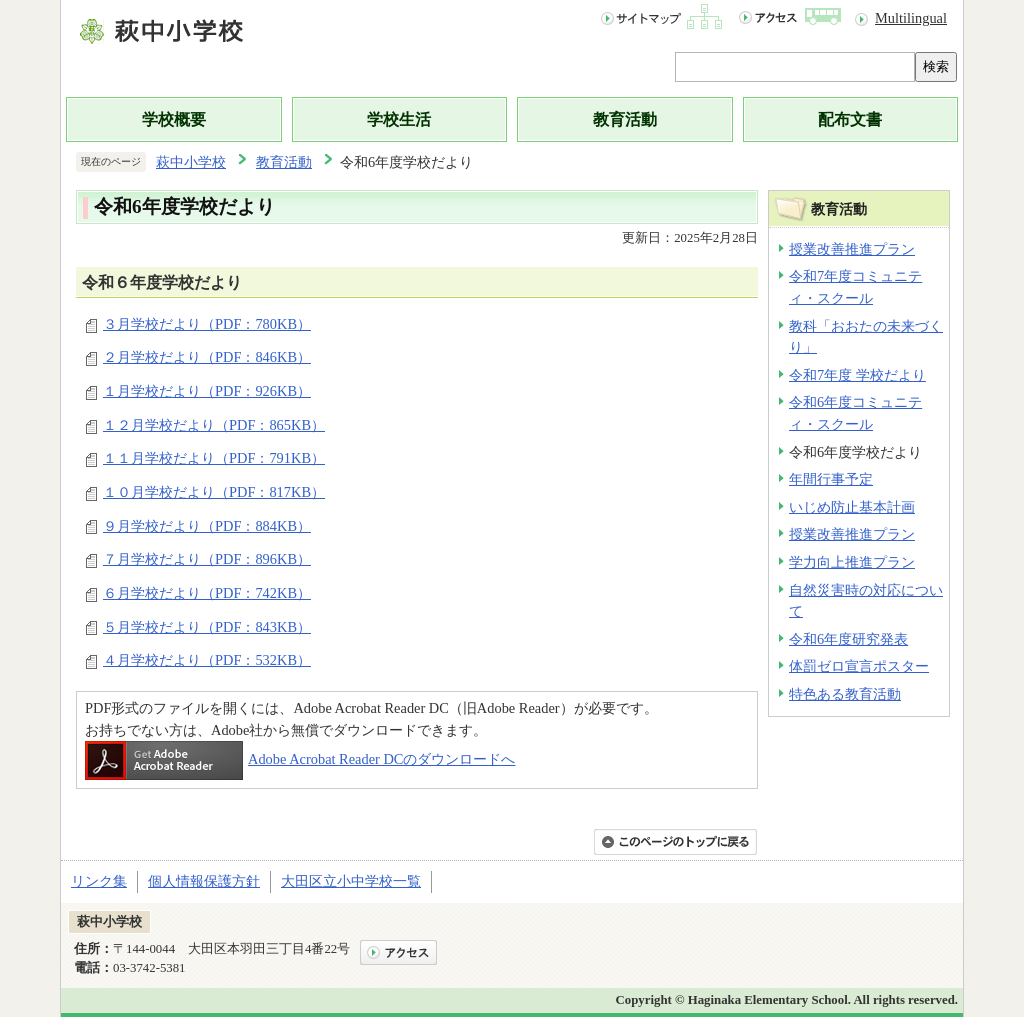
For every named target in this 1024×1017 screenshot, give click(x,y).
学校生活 (399, 119)
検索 (936, 66)
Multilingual (911, 18)
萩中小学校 (191, 162)
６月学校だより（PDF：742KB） (207, 593)
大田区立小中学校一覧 (351, 881)
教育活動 (625, 119)
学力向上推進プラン (852, 562)
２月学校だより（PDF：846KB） (207, 357)
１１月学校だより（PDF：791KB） (214, 458)
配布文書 (850, 119)
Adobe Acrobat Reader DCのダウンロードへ (300, 759)
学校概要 (174, 119)
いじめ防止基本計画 (852, 507)
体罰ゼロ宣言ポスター (859, 666)
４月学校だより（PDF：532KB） (207, 660)
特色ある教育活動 (845, 694)
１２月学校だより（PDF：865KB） (214, 425)
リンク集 (99, 881)
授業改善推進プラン (852, 249)
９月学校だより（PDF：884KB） (207, 526)
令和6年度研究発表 (848, 639)
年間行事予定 (831, 479)
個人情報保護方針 (204, 881)
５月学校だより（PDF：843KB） (207, 627)
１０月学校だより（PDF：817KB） (214, 492)
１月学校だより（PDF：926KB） (207, 391)
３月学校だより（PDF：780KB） (207, 324)
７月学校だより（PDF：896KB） (207, 559)
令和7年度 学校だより (857, 375)
